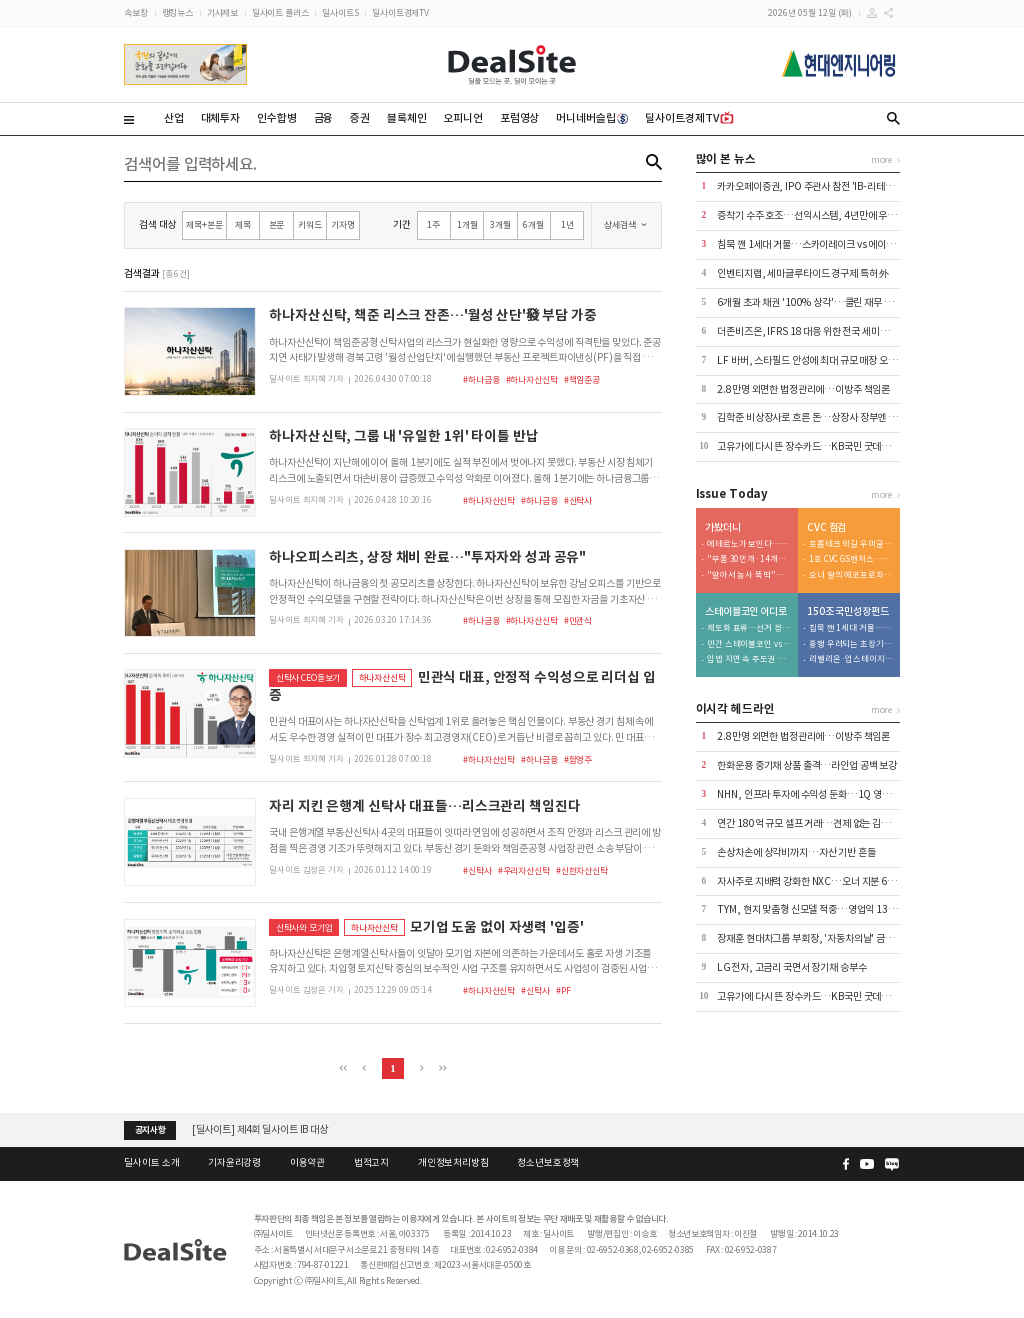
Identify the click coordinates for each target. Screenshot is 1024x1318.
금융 (324, 118)
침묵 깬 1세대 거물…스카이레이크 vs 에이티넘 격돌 (820, 244)
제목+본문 (204, 224)
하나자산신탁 (382, 677)
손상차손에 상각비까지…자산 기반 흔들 (796, 852)
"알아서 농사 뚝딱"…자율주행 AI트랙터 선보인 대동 (749, 575)
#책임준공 (582, 379)
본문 (277, 224)
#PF (563, 990)
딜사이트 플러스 (280, 12)
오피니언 (462, 118)
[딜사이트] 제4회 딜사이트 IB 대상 (260, 1129)
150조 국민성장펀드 (848, 612)
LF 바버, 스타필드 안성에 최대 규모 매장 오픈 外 (812, 360)
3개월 (500, 224)
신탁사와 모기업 (304, 927)
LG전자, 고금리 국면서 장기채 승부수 (791, 967)
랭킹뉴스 (177, 12)
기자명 (343, 224)
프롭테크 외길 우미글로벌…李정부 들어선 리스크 (851, 544)
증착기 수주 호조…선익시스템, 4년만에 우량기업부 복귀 (829, 215)
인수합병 (276, 118)
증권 (360, 118)
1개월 (467, 224)
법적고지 (371, 1163)
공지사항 (150, 1130)
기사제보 (222, 12)
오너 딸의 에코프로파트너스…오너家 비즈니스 (851, 575)
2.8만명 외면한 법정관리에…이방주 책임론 (803, 389)
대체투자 (220, 118)
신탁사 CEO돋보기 (308, 677)
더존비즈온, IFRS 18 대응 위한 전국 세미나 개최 (812, 331)
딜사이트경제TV (400, 12)
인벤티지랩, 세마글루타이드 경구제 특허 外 (803, 273)
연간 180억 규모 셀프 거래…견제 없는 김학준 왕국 (817, 823)
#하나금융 (481, 379)
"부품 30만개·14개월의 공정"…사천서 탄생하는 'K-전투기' (749, 559)
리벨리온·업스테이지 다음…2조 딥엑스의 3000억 (851, 659)
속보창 (136, 12)
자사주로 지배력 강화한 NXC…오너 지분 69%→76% (824, 881)
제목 (243, 224)
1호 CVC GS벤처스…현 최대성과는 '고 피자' (851, 559)
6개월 (533, 224)
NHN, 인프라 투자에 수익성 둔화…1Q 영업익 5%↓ (821, 794)
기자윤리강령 (234, 1163)
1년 (567, 224)
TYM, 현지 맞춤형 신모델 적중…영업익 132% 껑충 (819, 909)
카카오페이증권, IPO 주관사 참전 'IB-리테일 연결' (816, 186)
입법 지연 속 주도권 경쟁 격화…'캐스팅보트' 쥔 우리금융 (749, 659)
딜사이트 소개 (151, 1163)
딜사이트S (340, 12)
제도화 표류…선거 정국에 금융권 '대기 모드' (749, 628)
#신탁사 (578, 500)
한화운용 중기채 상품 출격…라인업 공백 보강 (807, 765)
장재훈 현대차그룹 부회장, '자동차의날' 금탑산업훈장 (823, 938)
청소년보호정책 (548, 1163)
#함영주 (578, 759)
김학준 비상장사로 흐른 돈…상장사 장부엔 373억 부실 (825, 417)
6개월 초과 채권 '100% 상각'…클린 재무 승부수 (813, 302)
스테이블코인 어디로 (746, 612)
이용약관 (307, 1163)
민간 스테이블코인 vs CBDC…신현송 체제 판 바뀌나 (749, 644)
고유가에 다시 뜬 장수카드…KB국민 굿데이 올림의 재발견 (832, 446)
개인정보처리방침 (453, 1163)
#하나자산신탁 (532, 379)
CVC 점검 (826, 528)
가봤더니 (722, 528)
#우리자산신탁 (524, 870)
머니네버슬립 (592, 118)
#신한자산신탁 (582, 870)
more (881, 159)
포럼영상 (519, 118)
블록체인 (406, 118)
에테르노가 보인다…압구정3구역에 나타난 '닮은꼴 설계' (749, 544)
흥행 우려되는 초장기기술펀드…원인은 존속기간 (851, 644)
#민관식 (578, 620)
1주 (433, 224)
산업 (174, 118)
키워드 (310, 224)
